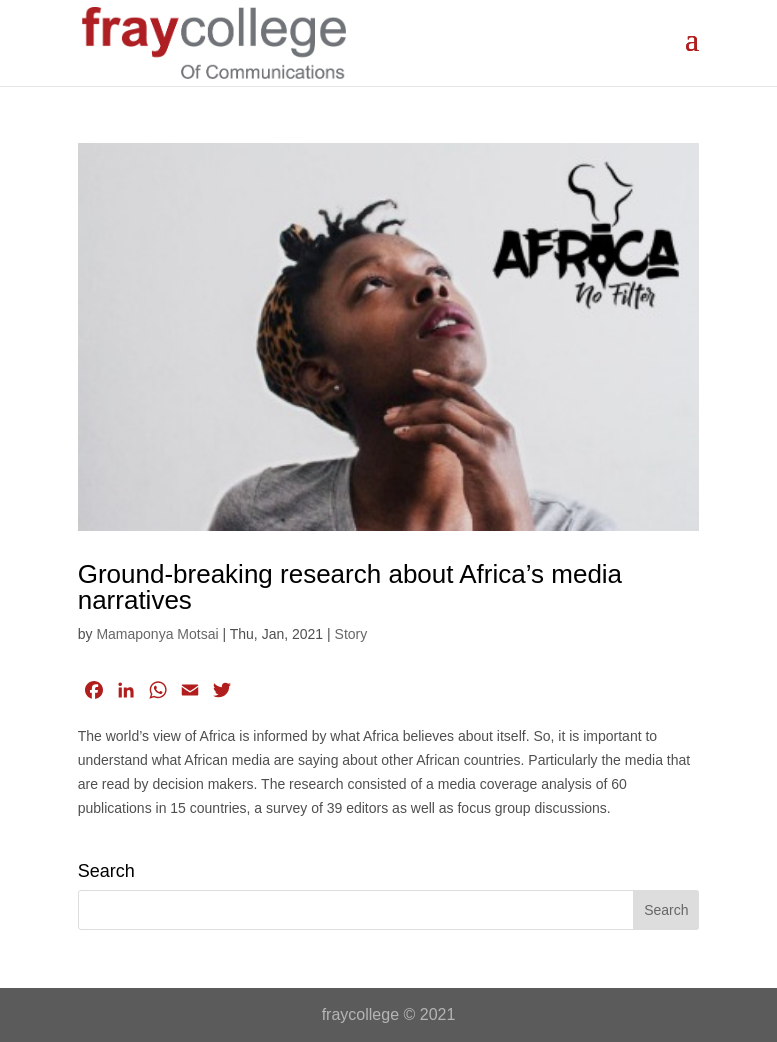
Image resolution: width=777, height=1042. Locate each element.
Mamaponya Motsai (157, 634)
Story (351, 634)
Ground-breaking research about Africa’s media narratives (350, 587)
